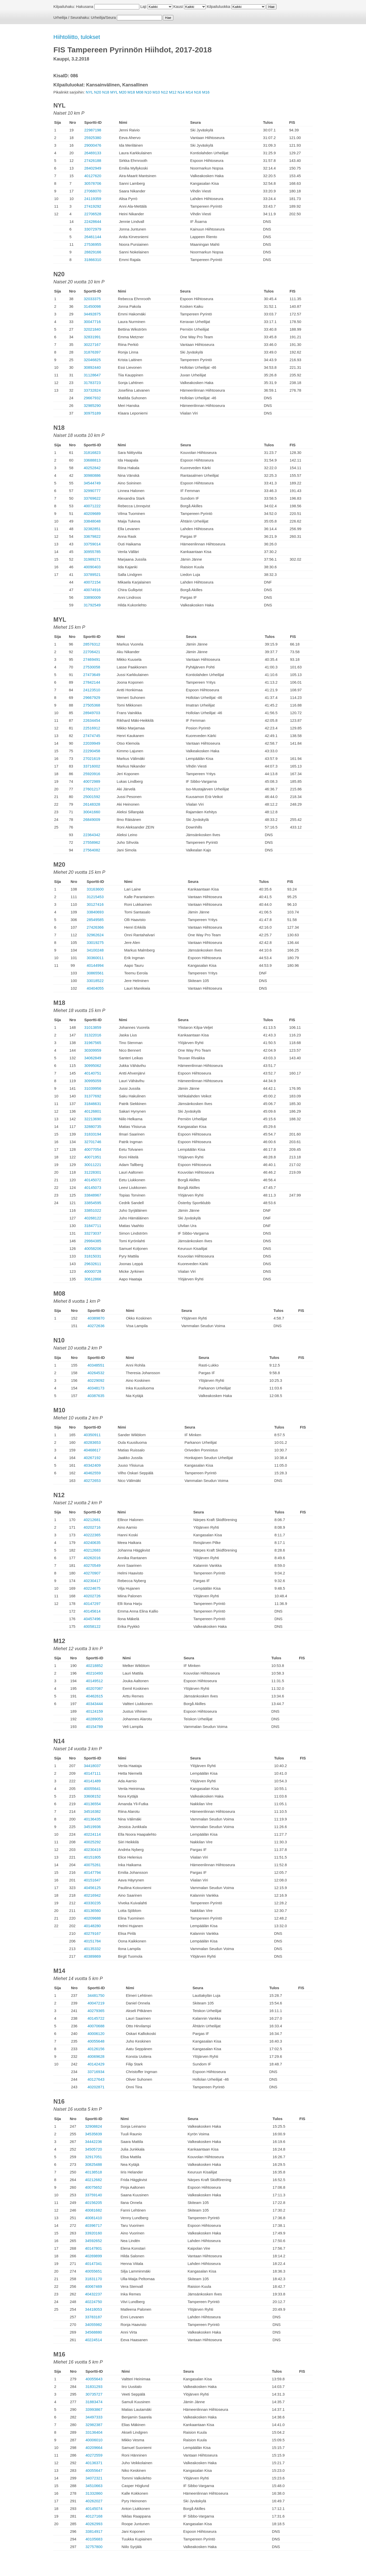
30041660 (91, 812)
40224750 (93, 2301)
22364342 (91, 835)
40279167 (92, 1933)
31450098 (92, 306)
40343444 (94, 1703)
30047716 (92, 321)
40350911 (92, 1435)
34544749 (92, 483)
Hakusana (84, 6)
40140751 (92, 1073)
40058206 (92, 1248)
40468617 (92, 1450)
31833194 (92, 1134)
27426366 (95, 927)
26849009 (91, 819)
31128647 (92, 375)
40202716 (92, 1527)
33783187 (93, 2317)
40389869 (92, 1956)
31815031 (92, 1256)
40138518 (93, 2172)
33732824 (92, 390)
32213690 (92, 1119)
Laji (143, 6)
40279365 (95, 2010)
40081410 (93, 2218)
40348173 (95, 1388)
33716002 (91, 766)
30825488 (93, 2164)
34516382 (92, 1811)
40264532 (95, 1373)
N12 (164, 92)
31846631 (92, 1103)
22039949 (91, 743)
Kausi (178, 6)
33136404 (93, 2432)
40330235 (92, 1903)
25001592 (91, 796)
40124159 (94, 1711)
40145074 (93, 2508)
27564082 (91, 850)
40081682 (93, 2210)
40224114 (92, 1834)
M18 (131, 92)
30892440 (92, 367)
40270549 (92, 1565)
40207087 (94, 1688)
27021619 (91, 758)
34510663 (93, 2485)
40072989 (91, 781)
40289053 (94, 1719)
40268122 (92, 1218)
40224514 (93, 2340)
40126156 (95, 2049)
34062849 (92, 1058)
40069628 (95, 2056)
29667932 (92, 398)
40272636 (95, 1326)
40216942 (92, 1895)
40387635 (95, 1395)
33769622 (92, 498)
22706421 (91, 652)
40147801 (93, 2248)
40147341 (93, 2263)
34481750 (95, 1995)
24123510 (91, 690)
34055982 (93, 2324)
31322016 (92, 1035)
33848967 (92, 1195)
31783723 (92, 382)
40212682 (93, 2180)
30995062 (92, 1065)
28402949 (92, 168)
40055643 (93, 2379)
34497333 (93, 2417)
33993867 (93, 2409)
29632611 (92, 1264)
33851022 (92, 1210)
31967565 (92, 1042)
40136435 (92, 1819)
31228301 (92, 1172)
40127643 (95, 2079)
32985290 (92, 405)
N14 (181, 92)
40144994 (95, 965)
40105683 (93, 2539)
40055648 (95, 2041)
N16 (197, 92)
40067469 (93, 2286)
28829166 (92, 252)
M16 (205, 92)
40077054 (92, 1149)
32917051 (93, 2157)
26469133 (92, 153)
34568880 (93, 2332)
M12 (172, 92)
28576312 (91, 644)
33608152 (92, 1796)
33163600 (95, 889)
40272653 (92, 1480)
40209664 (93, 2447)
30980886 (92, 475)
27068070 (92, 191)
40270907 (92, 1573)
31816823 (92, 452)
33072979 (92, 229)
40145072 (92, 1180)
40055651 (93, 2271)
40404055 (95, 988)
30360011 (95, 958)
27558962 (91, 842)
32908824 (93, 2126)
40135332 (92, 1948)
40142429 (95, 2064)
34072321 (93, 2478)
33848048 (92, 521)
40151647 (92, 1880)
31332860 (93, 2493)
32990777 (92, 490)
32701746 (92, 1142)
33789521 (92, 574)
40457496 (92, 1619)
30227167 (92, 344)
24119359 (92, 198)
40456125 (92, 1887)
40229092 (95, 1380)
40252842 (92, 468)
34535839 (93, 2134)
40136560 (92, 1910)
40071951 (92, 1157)
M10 (156, 92)
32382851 (92, 529)
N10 (147, 92)
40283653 (92, 1442)
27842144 (91, 682)
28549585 (95, 919)
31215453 (95, 897)
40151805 (92, 1857)
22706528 (92, 214)
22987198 (92, 130)
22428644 (92, 221)
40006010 (93, 2440)
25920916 (91, 774)
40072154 (92, 582)
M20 (122, 92)
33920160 (93, 2233)
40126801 (92, 1111)
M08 (139, 92)
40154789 (94, 1726)
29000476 (92, 145)
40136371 (93, 2463)
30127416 (95, 904)
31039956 (92, 1088)
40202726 (92, 1596)
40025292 (92, 1842)
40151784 (92, 1941)
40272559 (93, 2455)
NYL (89, 92)
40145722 (95, 2018)
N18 (105, 92)
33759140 (93, 2195)
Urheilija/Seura (103, 17)
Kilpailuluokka (218, 6)
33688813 (92, 460)
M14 (189, 92)
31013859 (92, 1027)
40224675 (92, 1588)
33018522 (95, 980)
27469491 (91, 659)
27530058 (91, 667)
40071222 (92, 506)
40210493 (94, 1673)
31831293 (93, 2386)
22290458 (91, 751)
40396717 (93, 2225)
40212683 (92, 1550)
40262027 (93, 2501)
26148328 (91, 804)
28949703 (91, 713)
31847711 (92, 1225)
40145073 (92, 1187)
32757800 (93, 2546)
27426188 (92, 160)
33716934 (95, 2071)
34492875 (92, 314)
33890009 (92, 597)
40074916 (92, 590)
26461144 (92, 237)
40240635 (92, 1542)
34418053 (93, 2309)
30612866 (92, 1279)
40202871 (95, 2087)
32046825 (92, 360)
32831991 (92, 337)
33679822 (92, 536)
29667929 (91, 697)
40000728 (92, 1271)
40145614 (92, 1611)
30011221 (92, 1164)
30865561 (95, 973)
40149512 (94, 1681)
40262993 (93, 2524)
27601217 (91, 789)
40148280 (92, 1926)
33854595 (92, 1203)
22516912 (91, 728)
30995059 (92, 1081)
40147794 (92, 1872)
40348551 (95, 1365)
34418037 (92, 1766)
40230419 (92, 1849)
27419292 (92, 206)
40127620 (92, 176)
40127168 (93, 2516)
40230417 (92, 1580)
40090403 (92, 567)
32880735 (92, 1126)
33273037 (92, 1233)
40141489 (92, 1781)
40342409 (92, 1465)
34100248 (95, 950)
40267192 (92, 1457)
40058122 (92, 1626)
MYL (114, 92)
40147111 (92, 1773)
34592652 (93, 2240)
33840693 (95, 912)
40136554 (92, 1804)
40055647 (93, 2470)
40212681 (92, 1519)
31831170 (93, 2279)
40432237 (93, 2294)
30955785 (92, 551)
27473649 (91, 674)
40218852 (94, 1665)
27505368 (91, 705)
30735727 (93, 2394)
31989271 (92, 559)
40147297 (92, 1603)
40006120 (95, 2033)
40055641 (92, 1788)
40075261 (92, 1865)
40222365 (92, 1535)
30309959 (92, 1050)
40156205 (93, 2202)
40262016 (92, 1558)
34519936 (92, 1826)
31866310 (92, 259)
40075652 (93, 2187)
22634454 (91, 720)
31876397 (92, 352)
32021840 (92, 329)
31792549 (92, 605)
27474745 (91, 735)
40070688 (95, 2026)
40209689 (92, 513)
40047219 (95, 2003)
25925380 (92, 137)
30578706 (92, 183)
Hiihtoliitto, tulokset (76, 37)
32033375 (92, 299)
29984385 (92, 1241)
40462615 (94, 1696)
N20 (97, 92)
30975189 (92, 413)
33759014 (92, 544)
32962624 (95, 935)
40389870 (95, 1318)
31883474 (93, 2402)
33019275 (95, 942)
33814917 (93, 2531)
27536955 (92, 244)
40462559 (92, 1473)
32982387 (93, 2424)
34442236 (93, 2141)
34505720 (93, 2149)
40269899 (93, 2256)
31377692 (92, 1096)
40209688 (92, 1918)
